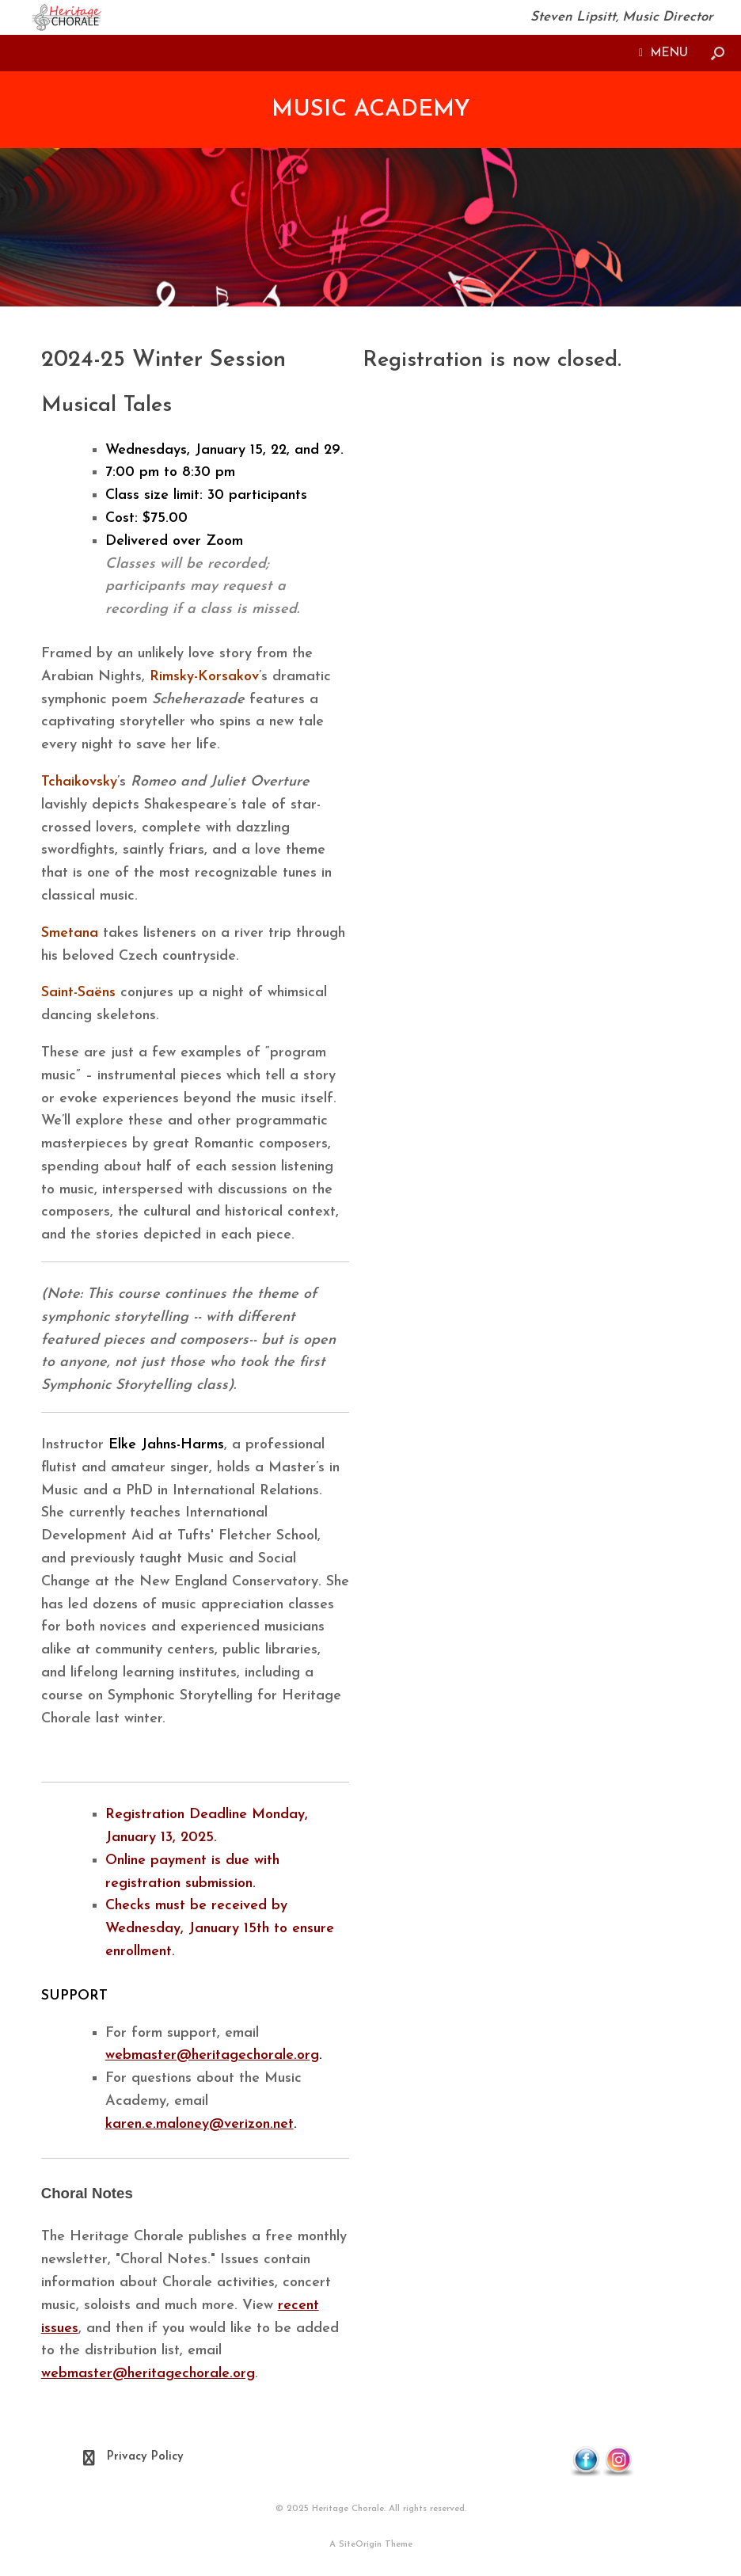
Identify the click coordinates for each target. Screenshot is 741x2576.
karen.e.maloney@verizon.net (199, 2124)
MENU (663, 53)
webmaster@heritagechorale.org (212, 2055)
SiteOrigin (360, 2544)
